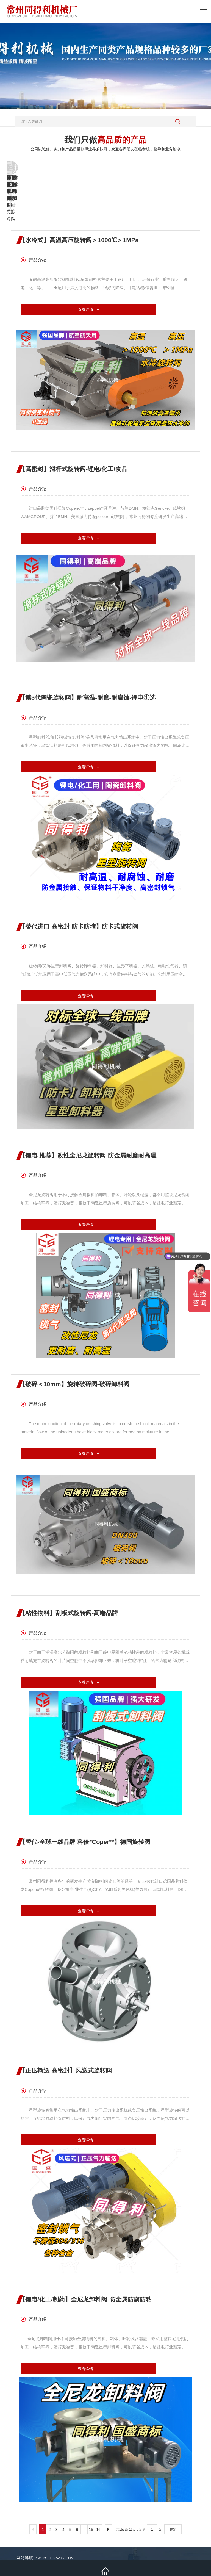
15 (91, 2481)
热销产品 (29, 2526)
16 (98, 2481)
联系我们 (80, 2536)
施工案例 (54, 2526)
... (84, 2481)
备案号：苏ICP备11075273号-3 (172, 2552)
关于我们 (29, 2536)
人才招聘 (54, 2536)
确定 (173, 2481)
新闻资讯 (80, 2526)
